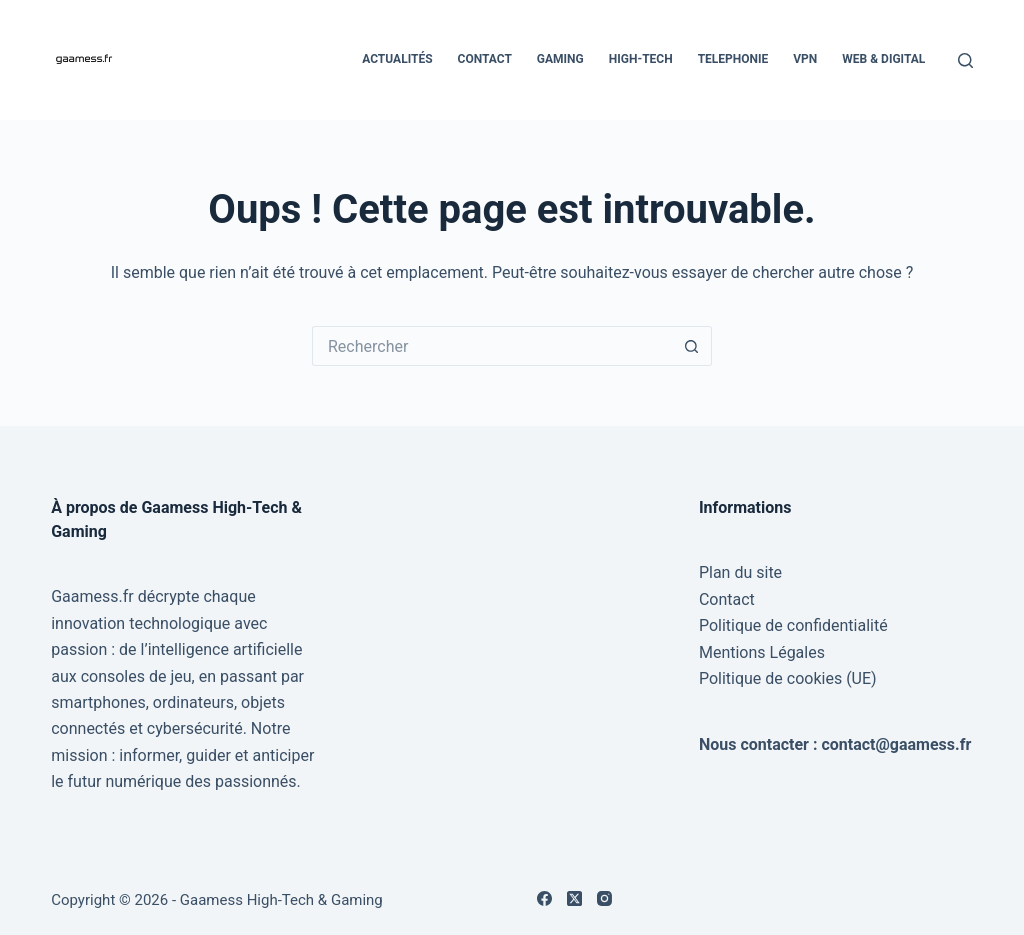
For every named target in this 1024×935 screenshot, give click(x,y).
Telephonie (733, 59)
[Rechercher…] (492, 346)
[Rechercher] (965, 60)
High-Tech (641, 59)
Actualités (397, 59)
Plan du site (740, 572)
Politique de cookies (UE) (788, 678)
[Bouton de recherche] (692, 346)
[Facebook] (544, 898)
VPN (805, 59)
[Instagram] (604, 898)
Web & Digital (883, 59)
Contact (485, 59)
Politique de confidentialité (793, 625)
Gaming (560, 59)
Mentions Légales (762, 652)
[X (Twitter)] (574, 898)
